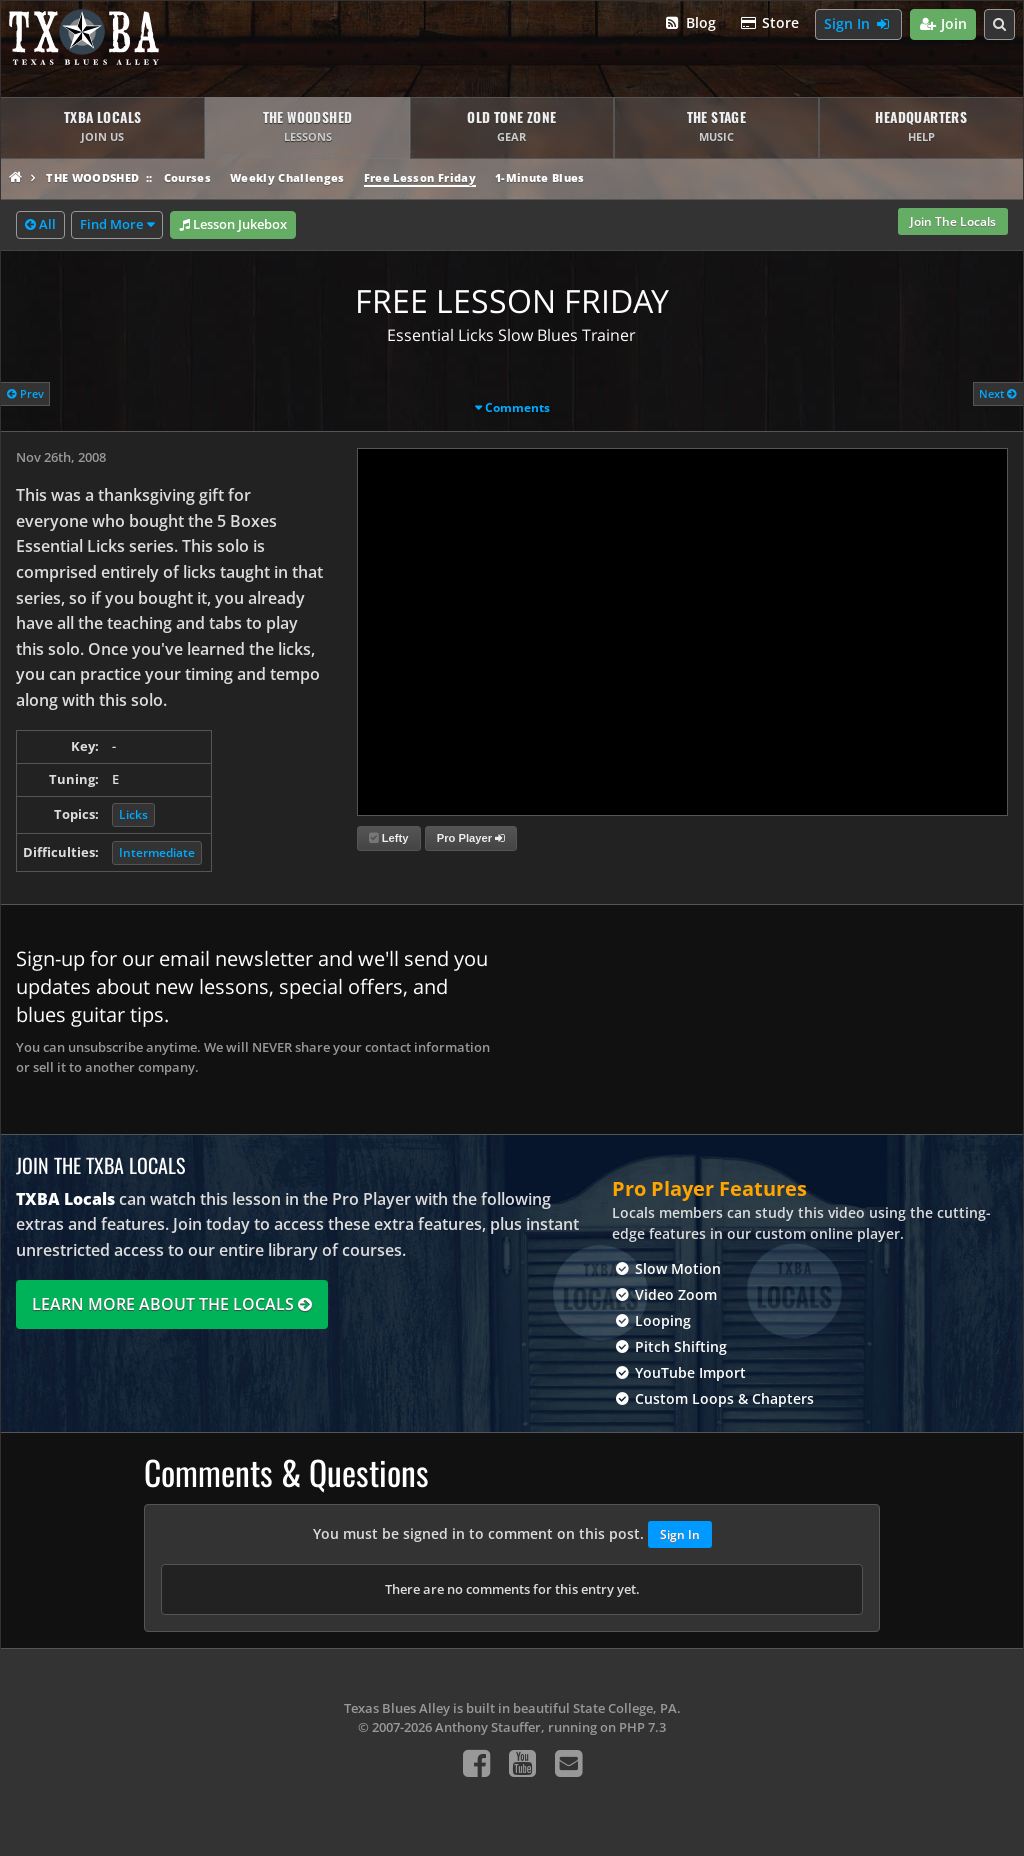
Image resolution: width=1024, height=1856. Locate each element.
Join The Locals (953, 221)
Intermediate (157, 852)
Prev (25, 393)
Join (943, 24)
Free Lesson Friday (420, 177)
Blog (689, 23)
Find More (111, 224)
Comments (517, 407)
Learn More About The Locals (172, 1304)
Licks (133, 814)
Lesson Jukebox (233, 225)
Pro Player (471, 838)
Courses (187, 177)
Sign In (858, 24)
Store (770, 23)
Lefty (389, 838)
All (40, 225)
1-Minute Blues (540, 177)
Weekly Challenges (287, 177)
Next (998, 393)
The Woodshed (92, 177)
